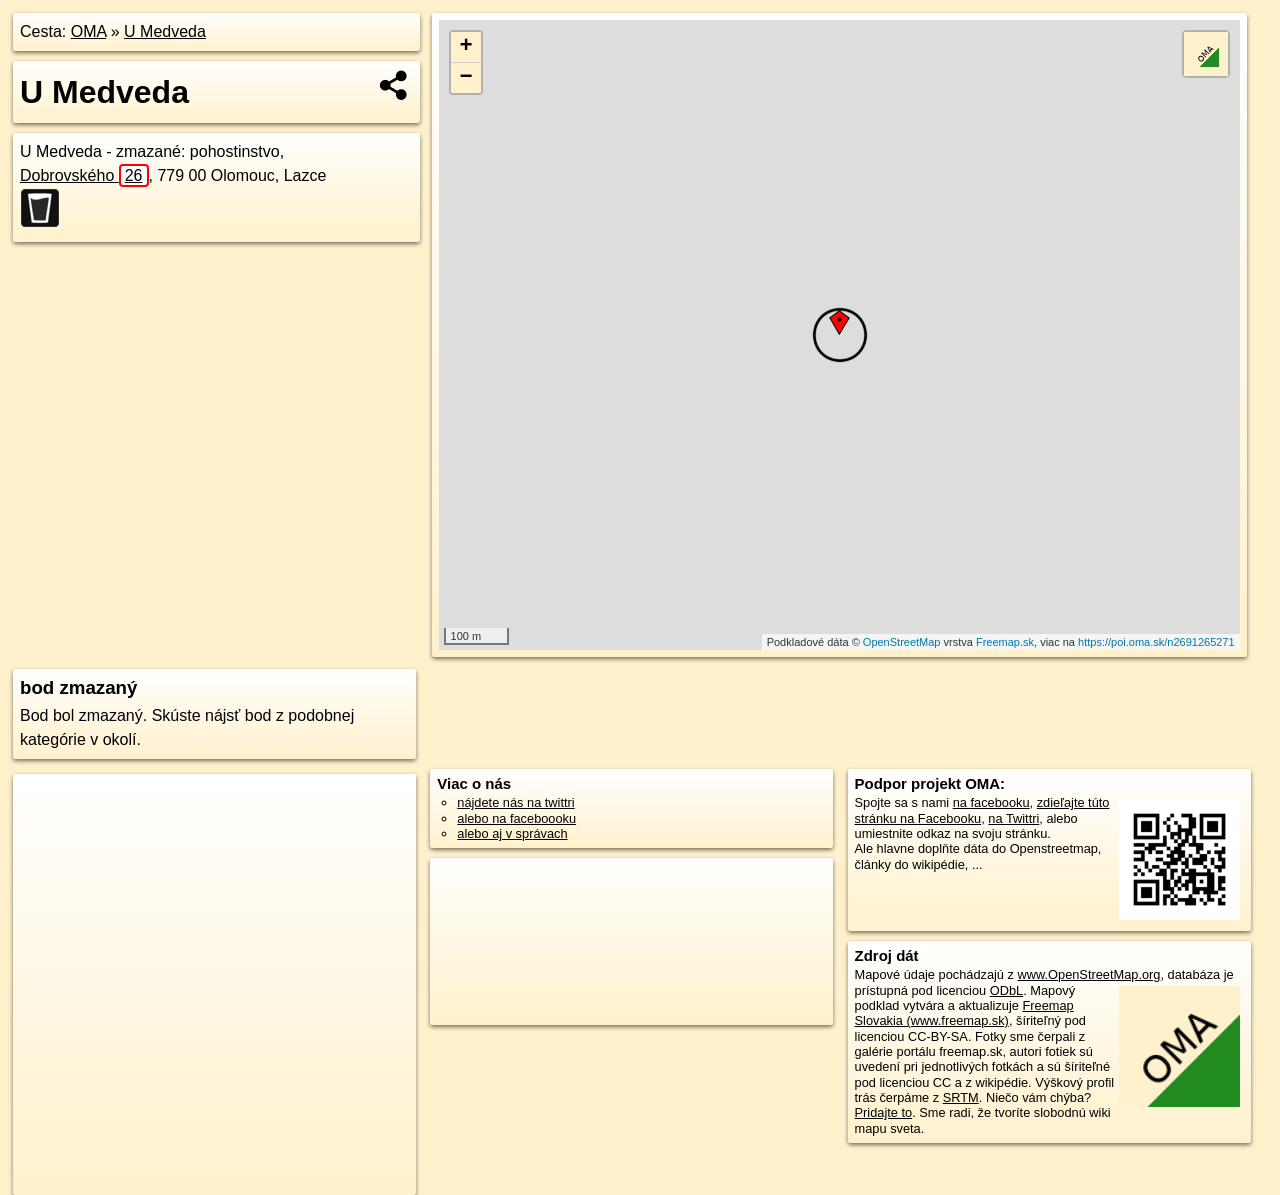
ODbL (1006, 990)
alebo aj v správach (512, 833)
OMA (89, 31)
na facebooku (991, 802)
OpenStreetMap (902, 642)
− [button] (466, 78)
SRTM (961, 1097)
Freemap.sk (1005, 642)
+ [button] (466, 47)
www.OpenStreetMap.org (1088, 974)
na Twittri (1013, 818)
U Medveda (165, 31)
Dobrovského (84, 175)
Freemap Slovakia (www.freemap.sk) (964, 1013)
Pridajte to (884, 1112)
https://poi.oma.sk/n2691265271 (1156, 642)
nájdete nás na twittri (515, 802)
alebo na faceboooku (516, 818)
